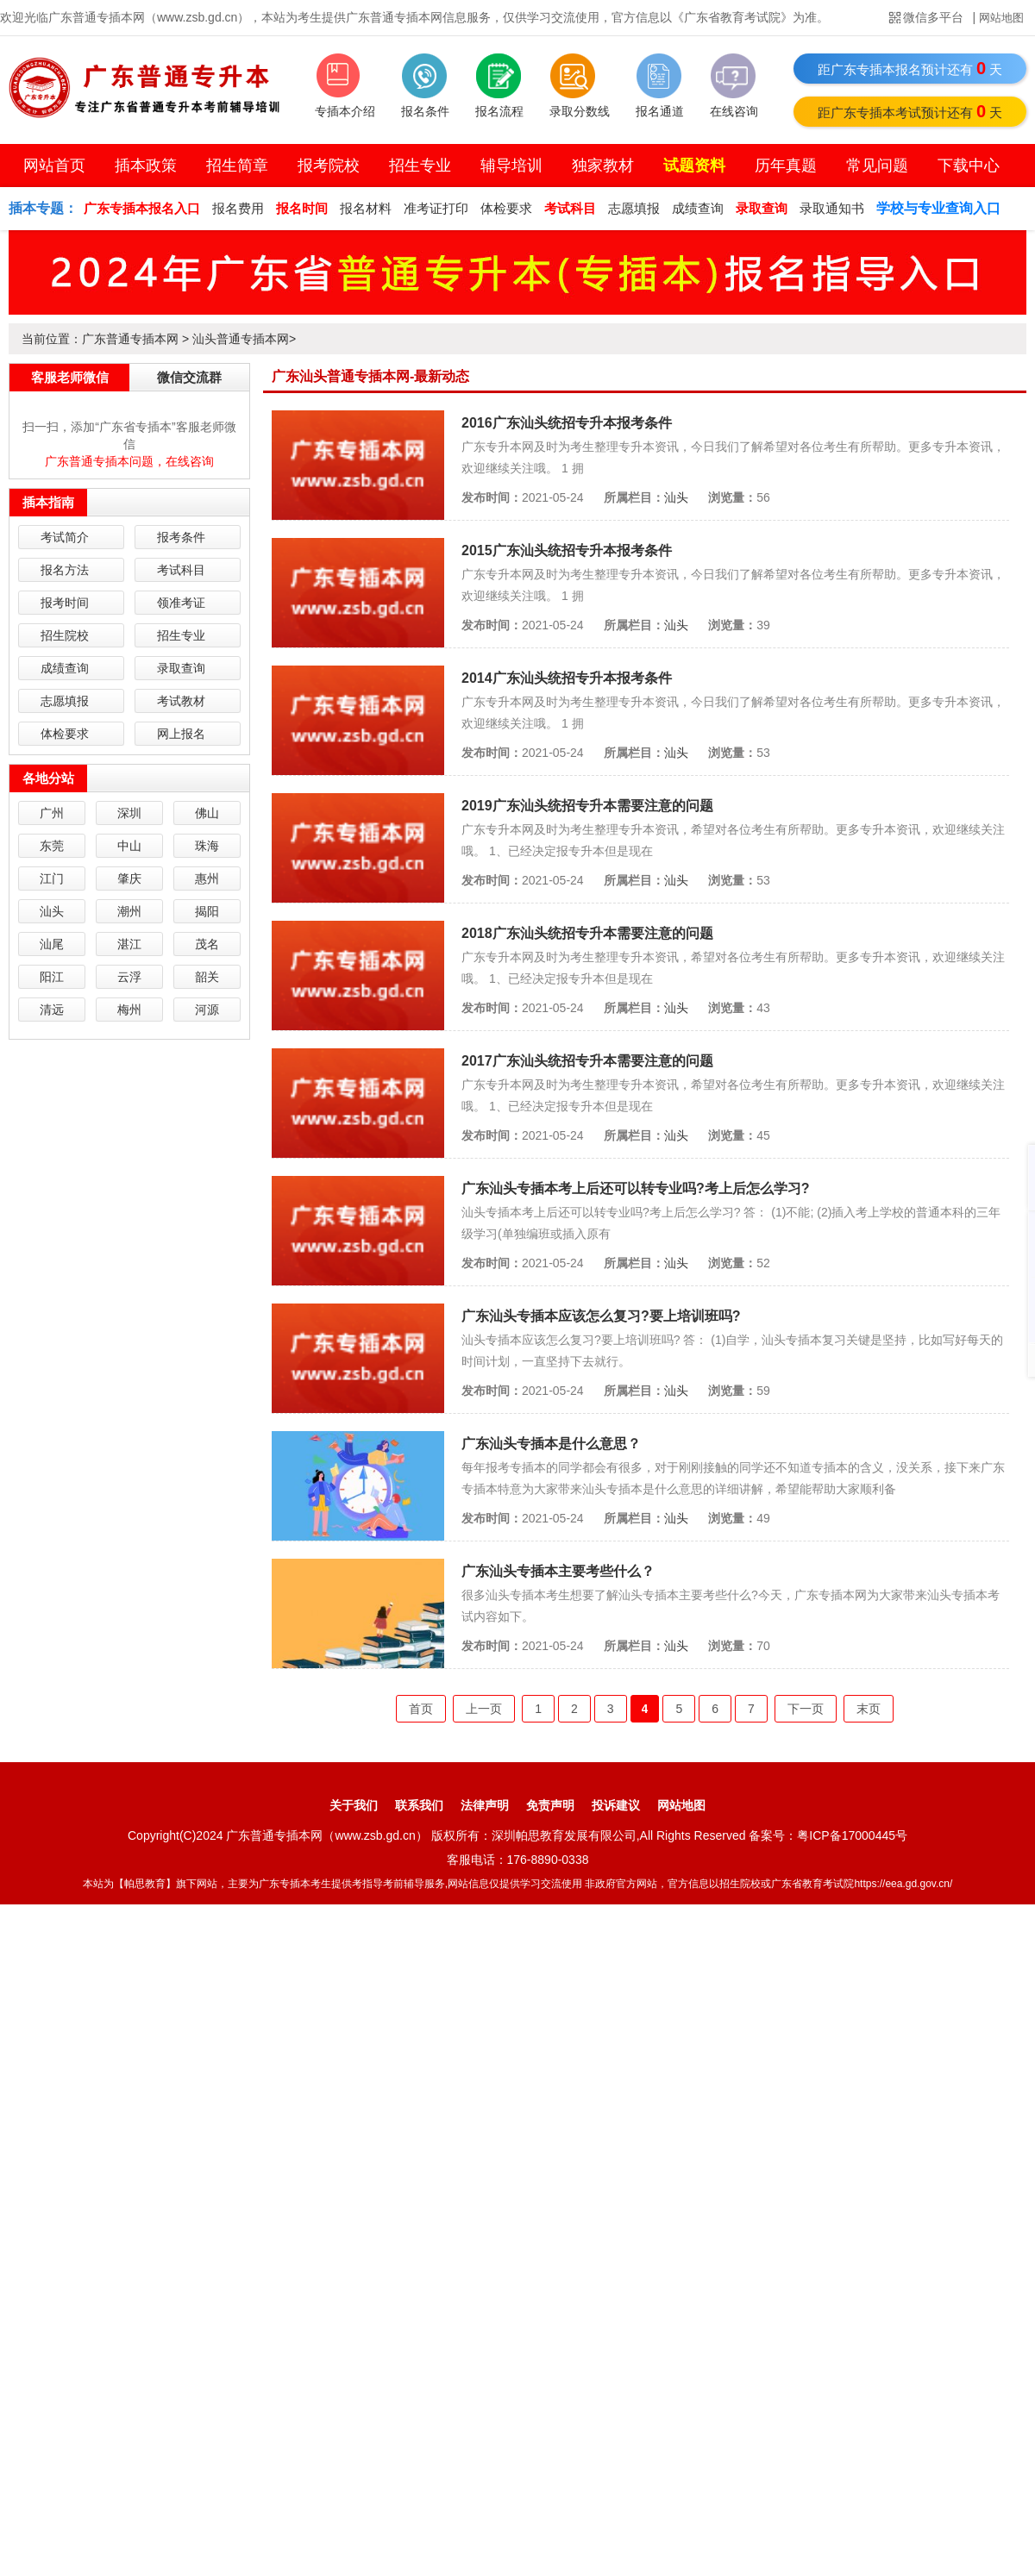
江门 (52, 878)
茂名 (207, 944)
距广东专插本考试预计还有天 (910, 111)
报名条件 (425, 111)
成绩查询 (698, 208)
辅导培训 (511, 165)
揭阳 (207, 911)
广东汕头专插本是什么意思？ (551, 1443)
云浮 (129, 977)
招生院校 (65, 635)
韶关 (207, 977)
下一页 (805, 1709)
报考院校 (329, 165)
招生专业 (420, 165)
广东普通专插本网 (130, 339)
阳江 (52, 977)
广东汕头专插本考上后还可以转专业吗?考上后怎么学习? (635, 1188)
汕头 (676, 497)
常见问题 (877, 165)
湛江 (129, 944)
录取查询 (181, 668)
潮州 (129, 911)
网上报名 (181, 734)
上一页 (484, 1709)
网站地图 (1001, 17)
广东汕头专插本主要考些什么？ (558, 1571)
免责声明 (550, 1805)
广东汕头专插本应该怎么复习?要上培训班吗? (601, 1316)
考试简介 (65, 537)
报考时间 (65, 603)
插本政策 (146, 165)
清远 (52, 1009)
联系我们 (419, 1805)
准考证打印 (436, 208)
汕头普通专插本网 (240, 339)
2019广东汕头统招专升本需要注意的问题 (587, 805)
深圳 (129, 813)
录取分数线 (579, 111)
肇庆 (129, 878)
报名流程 (499, 111)
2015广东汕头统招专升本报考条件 (566, 550)
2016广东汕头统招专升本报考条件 (566, 423)
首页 (421, 1709)
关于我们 (353, 1805)
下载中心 (969, 165)
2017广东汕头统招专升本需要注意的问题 (587, 1061)
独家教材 (603, 165)
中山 (129, 846)
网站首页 (54, 165)
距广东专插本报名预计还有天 (910, 68)
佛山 (207, 813)
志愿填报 (634, 208)
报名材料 (366, 208)
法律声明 (485, 1805)
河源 (207, 1009)
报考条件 (181, 537)
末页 (868, 1709)
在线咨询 (734, 111)
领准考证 (181, 603)
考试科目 (181, 570)
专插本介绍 (345, 111)
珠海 (207, 846)
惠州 (207, 878)
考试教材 (181, 701)
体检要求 (506, 208)
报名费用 (238, 208)
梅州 (129, 1009)
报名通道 (660, 111)
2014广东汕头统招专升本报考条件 (566, 678)
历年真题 (786, 165)
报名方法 (65, 570)
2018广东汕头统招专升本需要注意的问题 (587, 933)
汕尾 (52, 944)
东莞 (52, 846)
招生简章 (237, 165)
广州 (52, 813)
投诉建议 (616, 1805)
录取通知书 (832, 208)
